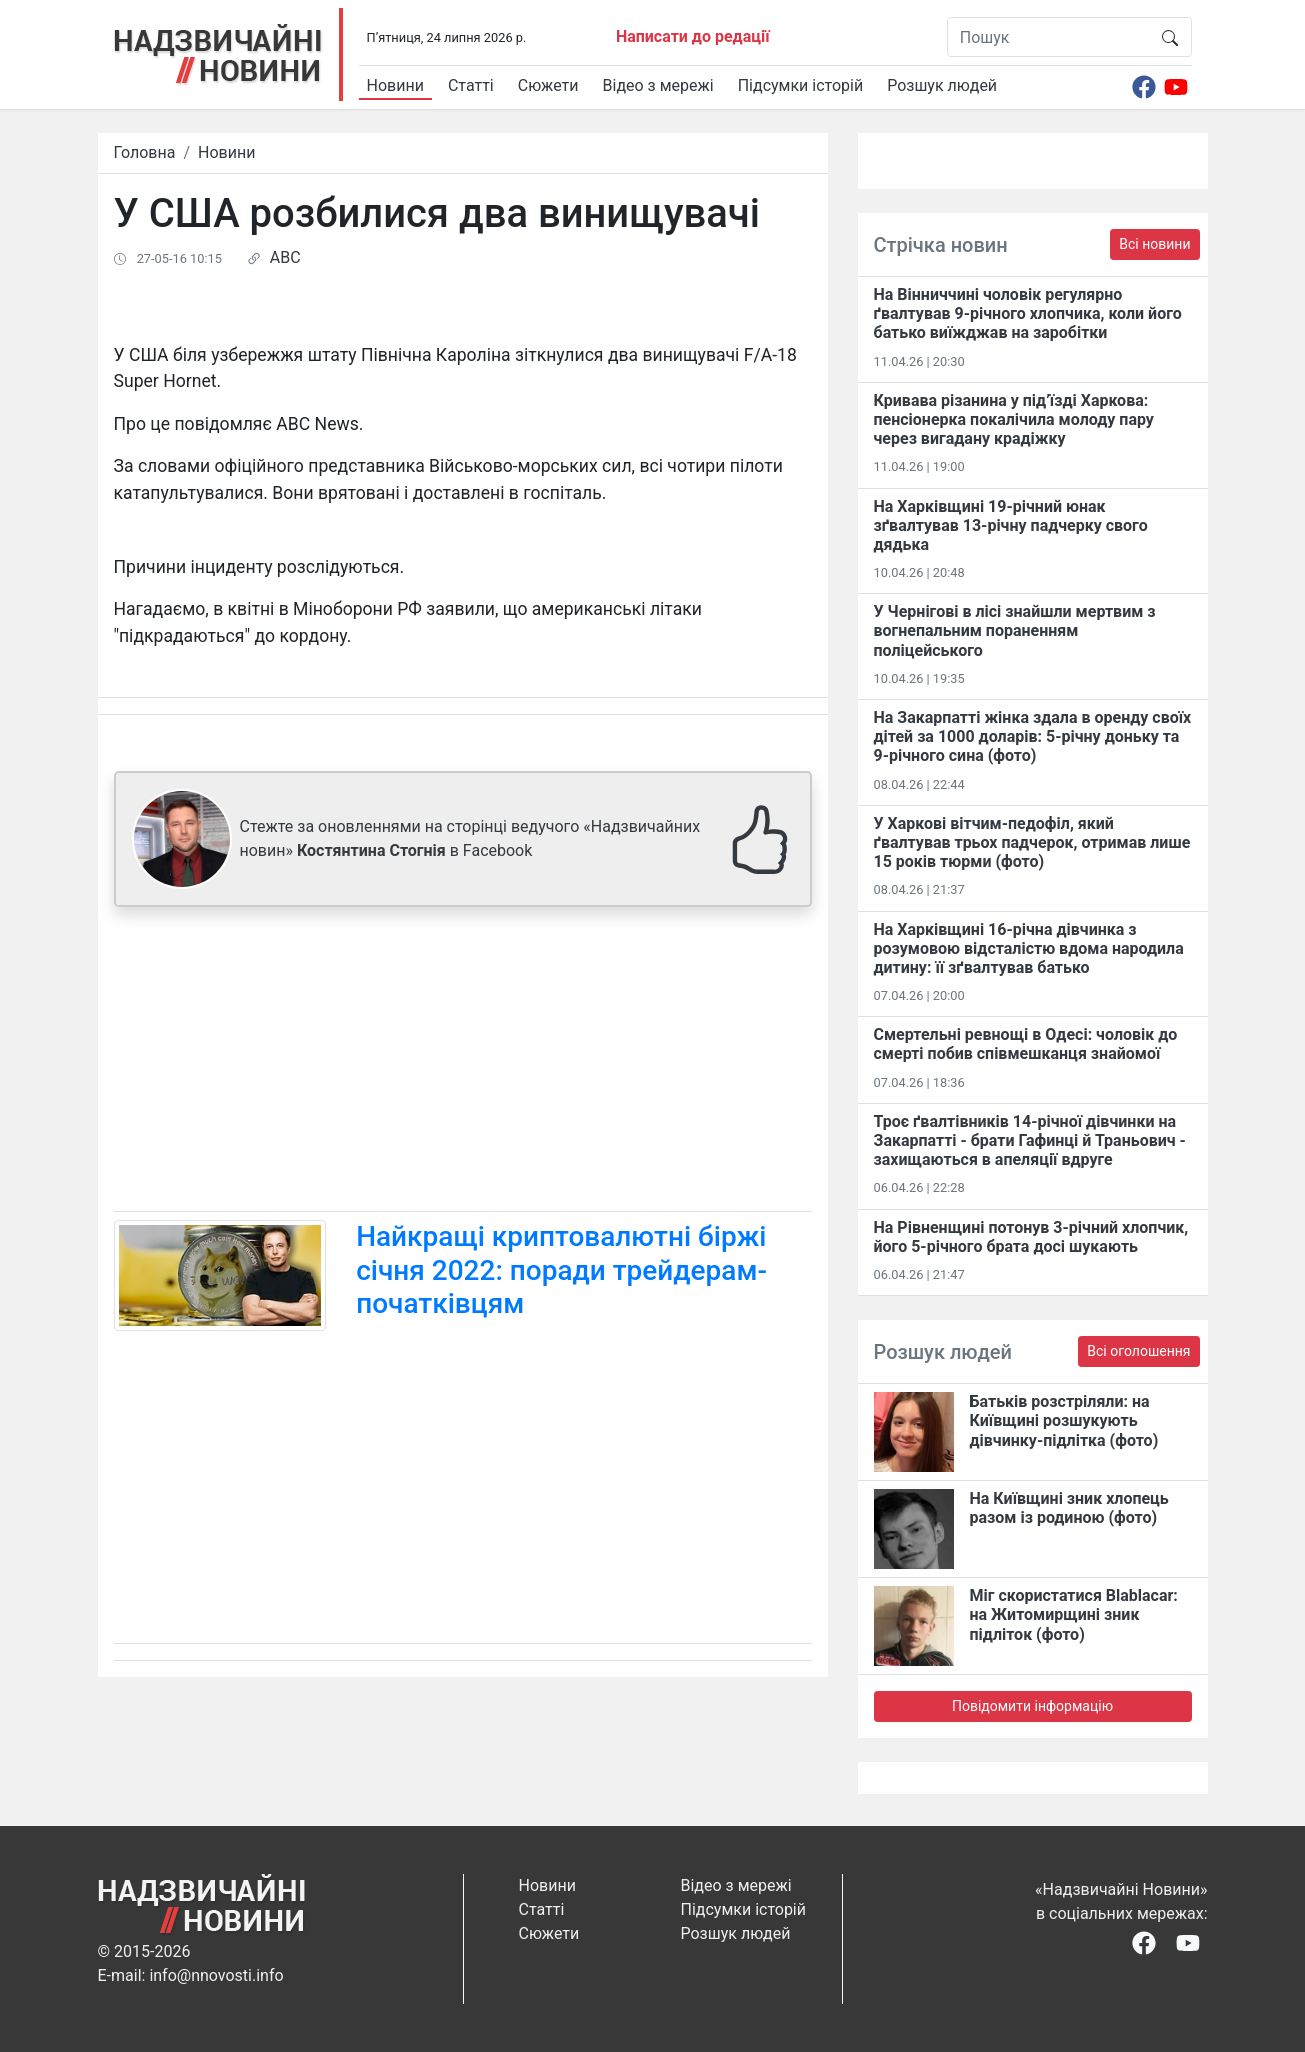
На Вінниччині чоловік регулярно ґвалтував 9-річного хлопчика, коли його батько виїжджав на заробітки (1028, 313)
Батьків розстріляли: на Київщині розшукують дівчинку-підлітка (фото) (1064, 1420)
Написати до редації (693, 36)
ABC (285, 257)
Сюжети (548, 85)
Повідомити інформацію (1032, 1706)
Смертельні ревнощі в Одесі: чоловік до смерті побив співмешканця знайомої (1026, 1044)
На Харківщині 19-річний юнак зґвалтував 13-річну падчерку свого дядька (1011, 525)
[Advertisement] (463, 1063)
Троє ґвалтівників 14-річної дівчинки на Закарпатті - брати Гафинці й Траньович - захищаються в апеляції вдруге (1030, 1140)
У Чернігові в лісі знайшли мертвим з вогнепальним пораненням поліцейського (1015, 630)
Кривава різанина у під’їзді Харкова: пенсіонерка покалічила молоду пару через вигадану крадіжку (1014, 419)
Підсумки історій (801, 85)
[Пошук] (1048, 37)
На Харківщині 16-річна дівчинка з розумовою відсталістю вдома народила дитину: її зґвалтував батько (1029, 948)
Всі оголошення (1138, 1351)
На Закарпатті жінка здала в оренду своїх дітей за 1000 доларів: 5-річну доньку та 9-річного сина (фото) (1033, 736)
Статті (471, 85)
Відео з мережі (658, 85)
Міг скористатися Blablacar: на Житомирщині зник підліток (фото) (1074, 1614)
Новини (395, 85)
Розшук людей (942, 85)
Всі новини (1154, 244)
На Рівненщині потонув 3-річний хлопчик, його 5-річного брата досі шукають (1031, 1237)
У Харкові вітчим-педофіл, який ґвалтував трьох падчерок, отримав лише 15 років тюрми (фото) (1032, 842)
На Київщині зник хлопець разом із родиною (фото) (1069, 1508)
